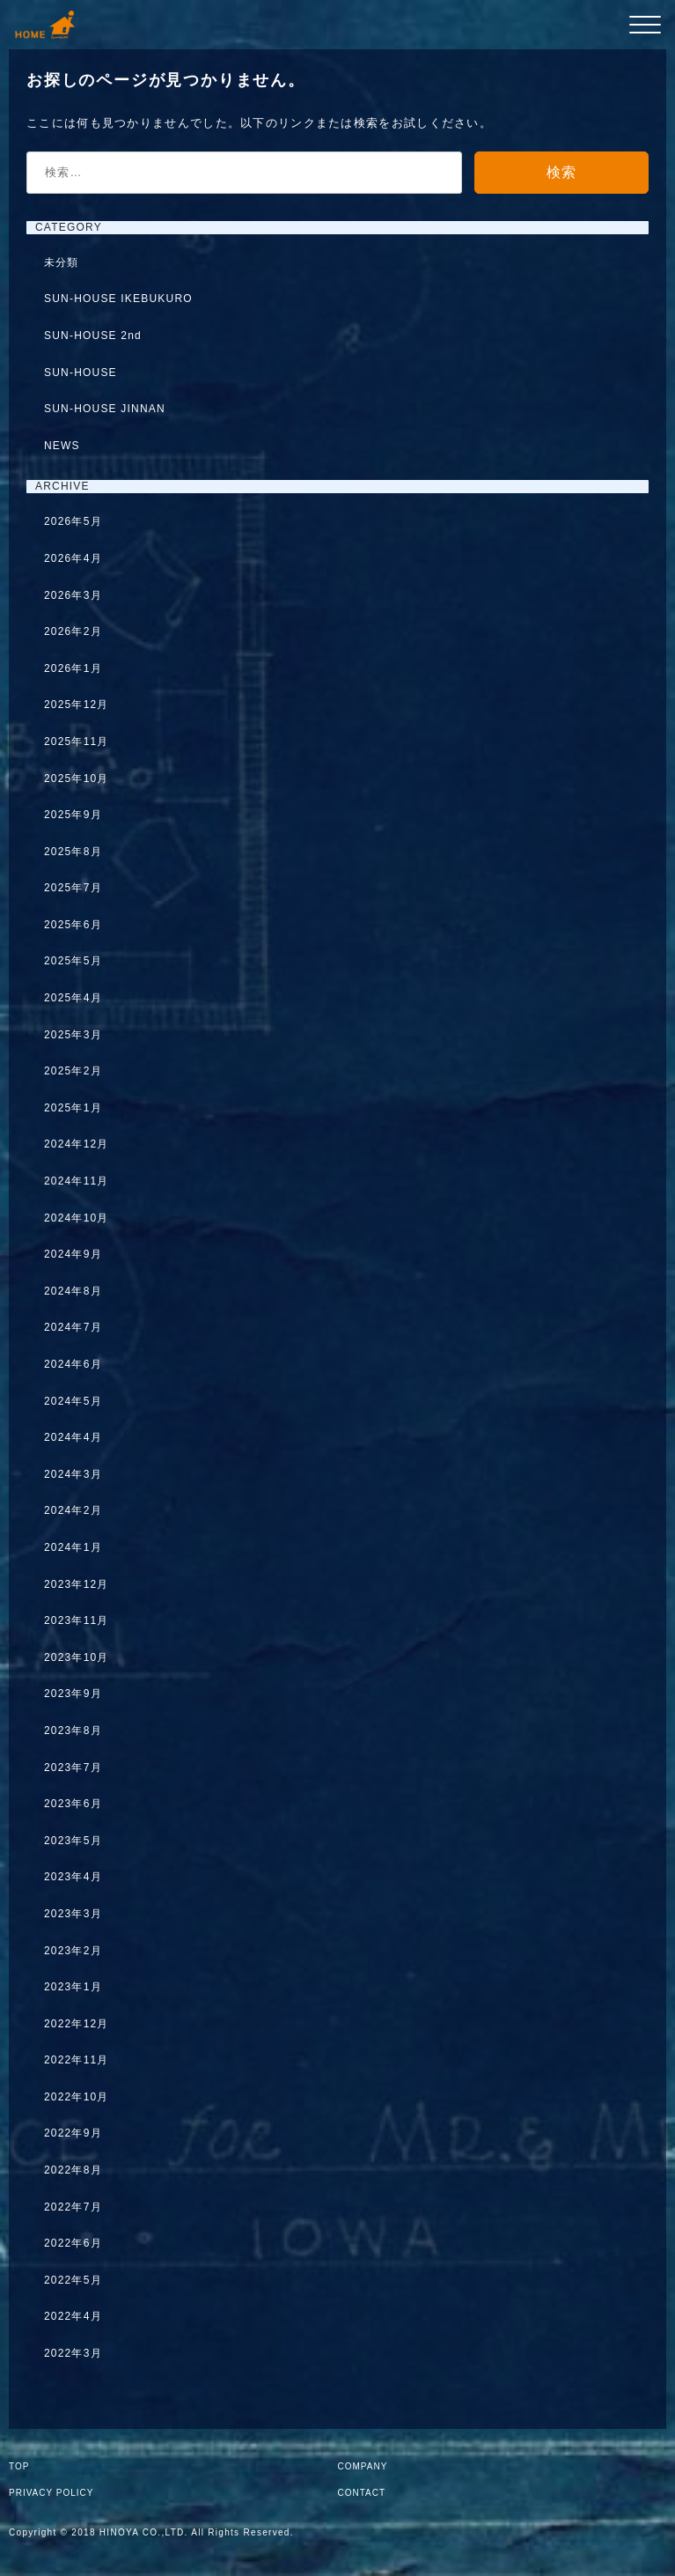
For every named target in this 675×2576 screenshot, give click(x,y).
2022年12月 (76, 2024)
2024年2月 (73, 1510)
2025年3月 (73, 1035)
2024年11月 (76, 1181)
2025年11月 (76, 741)
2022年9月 (73, 2133)
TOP (19, 2466)
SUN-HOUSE (80, 372)
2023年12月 (76, 1584)
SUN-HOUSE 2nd (93, 335)
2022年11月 (76, 2060)
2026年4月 (73, 558)
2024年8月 (73, 1291)
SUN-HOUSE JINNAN (104, 408)
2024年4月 (73, 1437)
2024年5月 (73, 1401)
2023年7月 (73, 1767)
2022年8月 (73, 2170)
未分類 (61, 262)
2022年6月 (73, 2243)
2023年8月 (73, 1730)
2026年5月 (73, 521)
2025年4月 (73, 998)
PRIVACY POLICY (51, 2493)
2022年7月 (73, 2207)
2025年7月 (73, 888)
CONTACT (362, 2493)
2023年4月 (73, 1877)
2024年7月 (73, 1327)
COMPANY (363, 2466)
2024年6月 (73, 1364)
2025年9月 (73, 814)
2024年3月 (73, 1474)
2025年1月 (73, 1108)
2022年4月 (73, 2316)
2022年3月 (73, 2353)
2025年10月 (76, 778)
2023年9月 (73, 1693)
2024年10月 (76, 1218)
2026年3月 (73, 595)
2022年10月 (76, 2097)
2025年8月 (73, 851)
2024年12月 (76, 1144)
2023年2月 (73, 1951)
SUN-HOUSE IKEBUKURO (118, 298)
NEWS (62, 445)
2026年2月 (73, 631)
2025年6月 (73, 925)
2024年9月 (73, 1254)
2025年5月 (73, 961)
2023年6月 (73, 1803)
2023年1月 (73, 1987)
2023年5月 (73, 1840)
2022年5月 (73, 2280)
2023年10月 (76, 1657)
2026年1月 (73, 668)
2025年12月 (76, 704)
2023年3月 (73, 1914)
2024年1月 (73, 1547)
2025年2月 (73, 1071)
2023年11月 (76, 1620)
